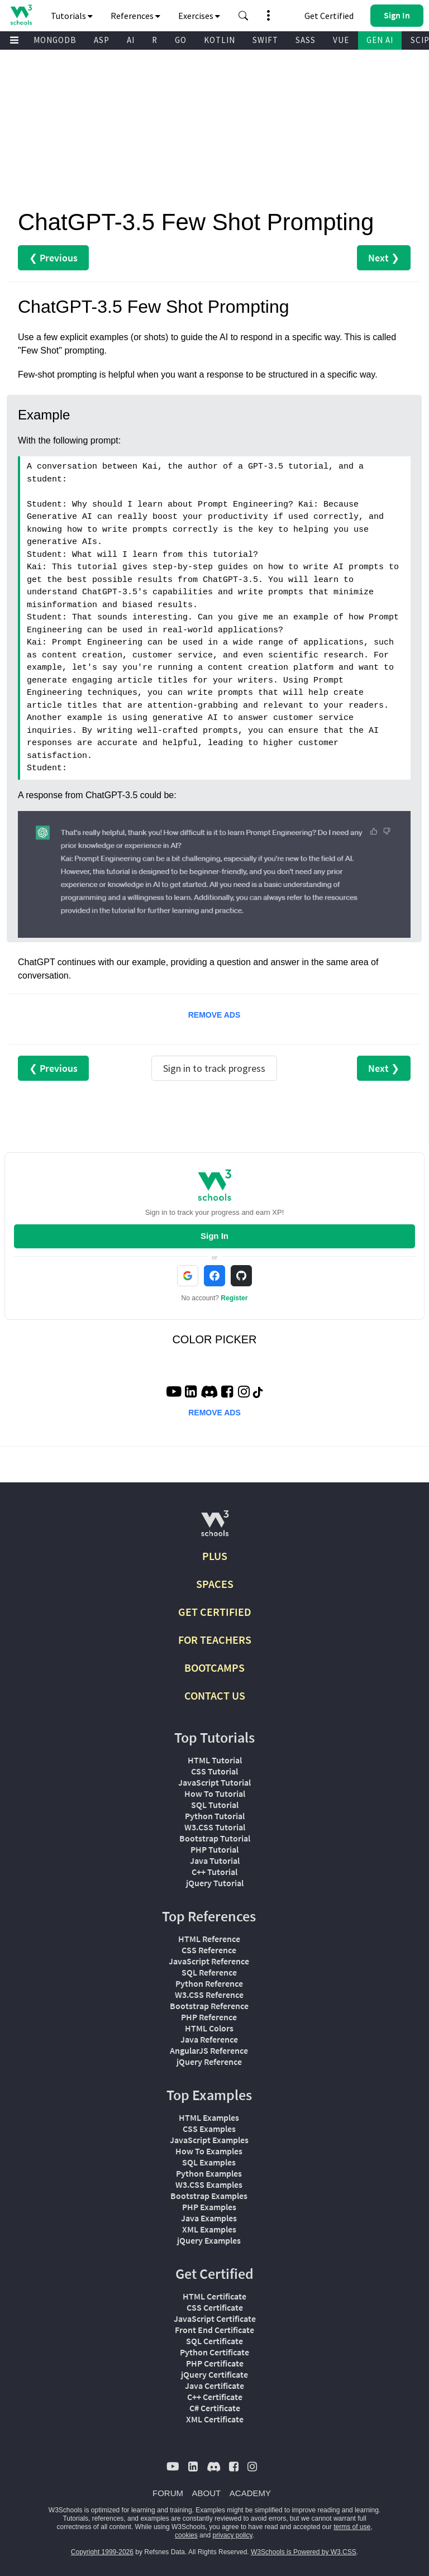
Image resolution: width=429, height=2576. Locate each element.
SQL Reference (209, 1972)
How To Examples (208, 2151)
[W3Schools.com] (214, 1528)
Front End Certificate (214, 2329)
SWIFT (265, 40)
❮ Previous (53, 257)
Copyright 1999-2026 (102, 2552)
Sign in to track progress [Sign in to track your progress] (214, 1068)
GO (181, 40)
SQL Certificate (214, 2340)
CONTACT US (214, 1695)
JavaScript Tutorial (214, 1782)
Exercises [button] (199, 15)
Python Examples (209, 2173)
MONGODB (55, 40)
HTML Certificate (214, 2296)
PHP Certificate (215, 2363)
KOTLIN (219, 40)
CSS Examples (209, 2128)
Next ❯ (383, 257)
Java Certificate (214, 2385)
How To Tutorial (214, 1793)
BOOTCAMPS (214, 1668)
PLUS (214, 1556)
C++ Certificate (214, 2396)
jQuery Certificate (214, 2374)
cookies (186, 2535)
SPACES (214, 1584)
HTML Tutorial (215, 1760)
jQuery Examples (209, 2240)
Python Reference (209, 1983)
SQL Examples (209, 2162)
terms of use (351, 2527)
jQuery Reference (209, 2061)
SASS (305, 40)
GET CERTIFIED (214, 1612)
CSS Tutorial (214, 1771)
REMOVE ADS (214, 1014)
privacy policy (232, 2535)
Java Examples (209, 2218)
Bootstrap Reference (209, 2005)
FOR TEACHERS (214, 1640)
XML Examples (209, 2229)
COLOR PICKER (214, 1339)
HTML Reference (209, 1938)
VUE (341, 40)
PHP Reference (209, 2016)
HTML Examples (209, 2117)
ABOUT (206, 2493)
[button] (243, 16)
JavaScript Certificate (215, 2318)
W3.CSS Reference (209, 1994)
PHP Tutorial (214, 1849)
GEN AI (379, 40)
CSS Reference (209, 1949)
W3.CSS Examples (208, 2184)
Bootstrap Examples (208, 2195)
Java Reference (209, 2039)
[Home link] (21, 15)
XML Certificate (215, 2419)
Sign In (214, 1236)
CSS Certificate (215, 2307)
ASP (101, 40)
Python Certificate (214, 2352)
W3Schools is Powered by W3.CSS (303, 2552)
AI (131, 40)
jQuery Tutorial (215, 1882)
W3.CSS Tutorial (214, 1827)
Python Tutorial (215, 1815)
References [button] (135, 15)
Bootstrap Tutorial (214, 1838)
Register (234, 1298)
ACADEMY (250, 2493)
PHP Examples (209, 2206)
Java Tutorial (215, 1860)
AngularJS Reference (209, 2050)
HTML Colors (209, 2028)
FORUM (167, 2493)
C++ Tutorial (214, 1871)
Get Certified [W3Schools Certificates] (329, 15)
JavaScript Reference (209, 1961)
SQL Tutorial (215, 1804)
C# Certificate (214, 2407)
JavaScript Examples (209, 2139)
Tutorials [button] (72, 15)
